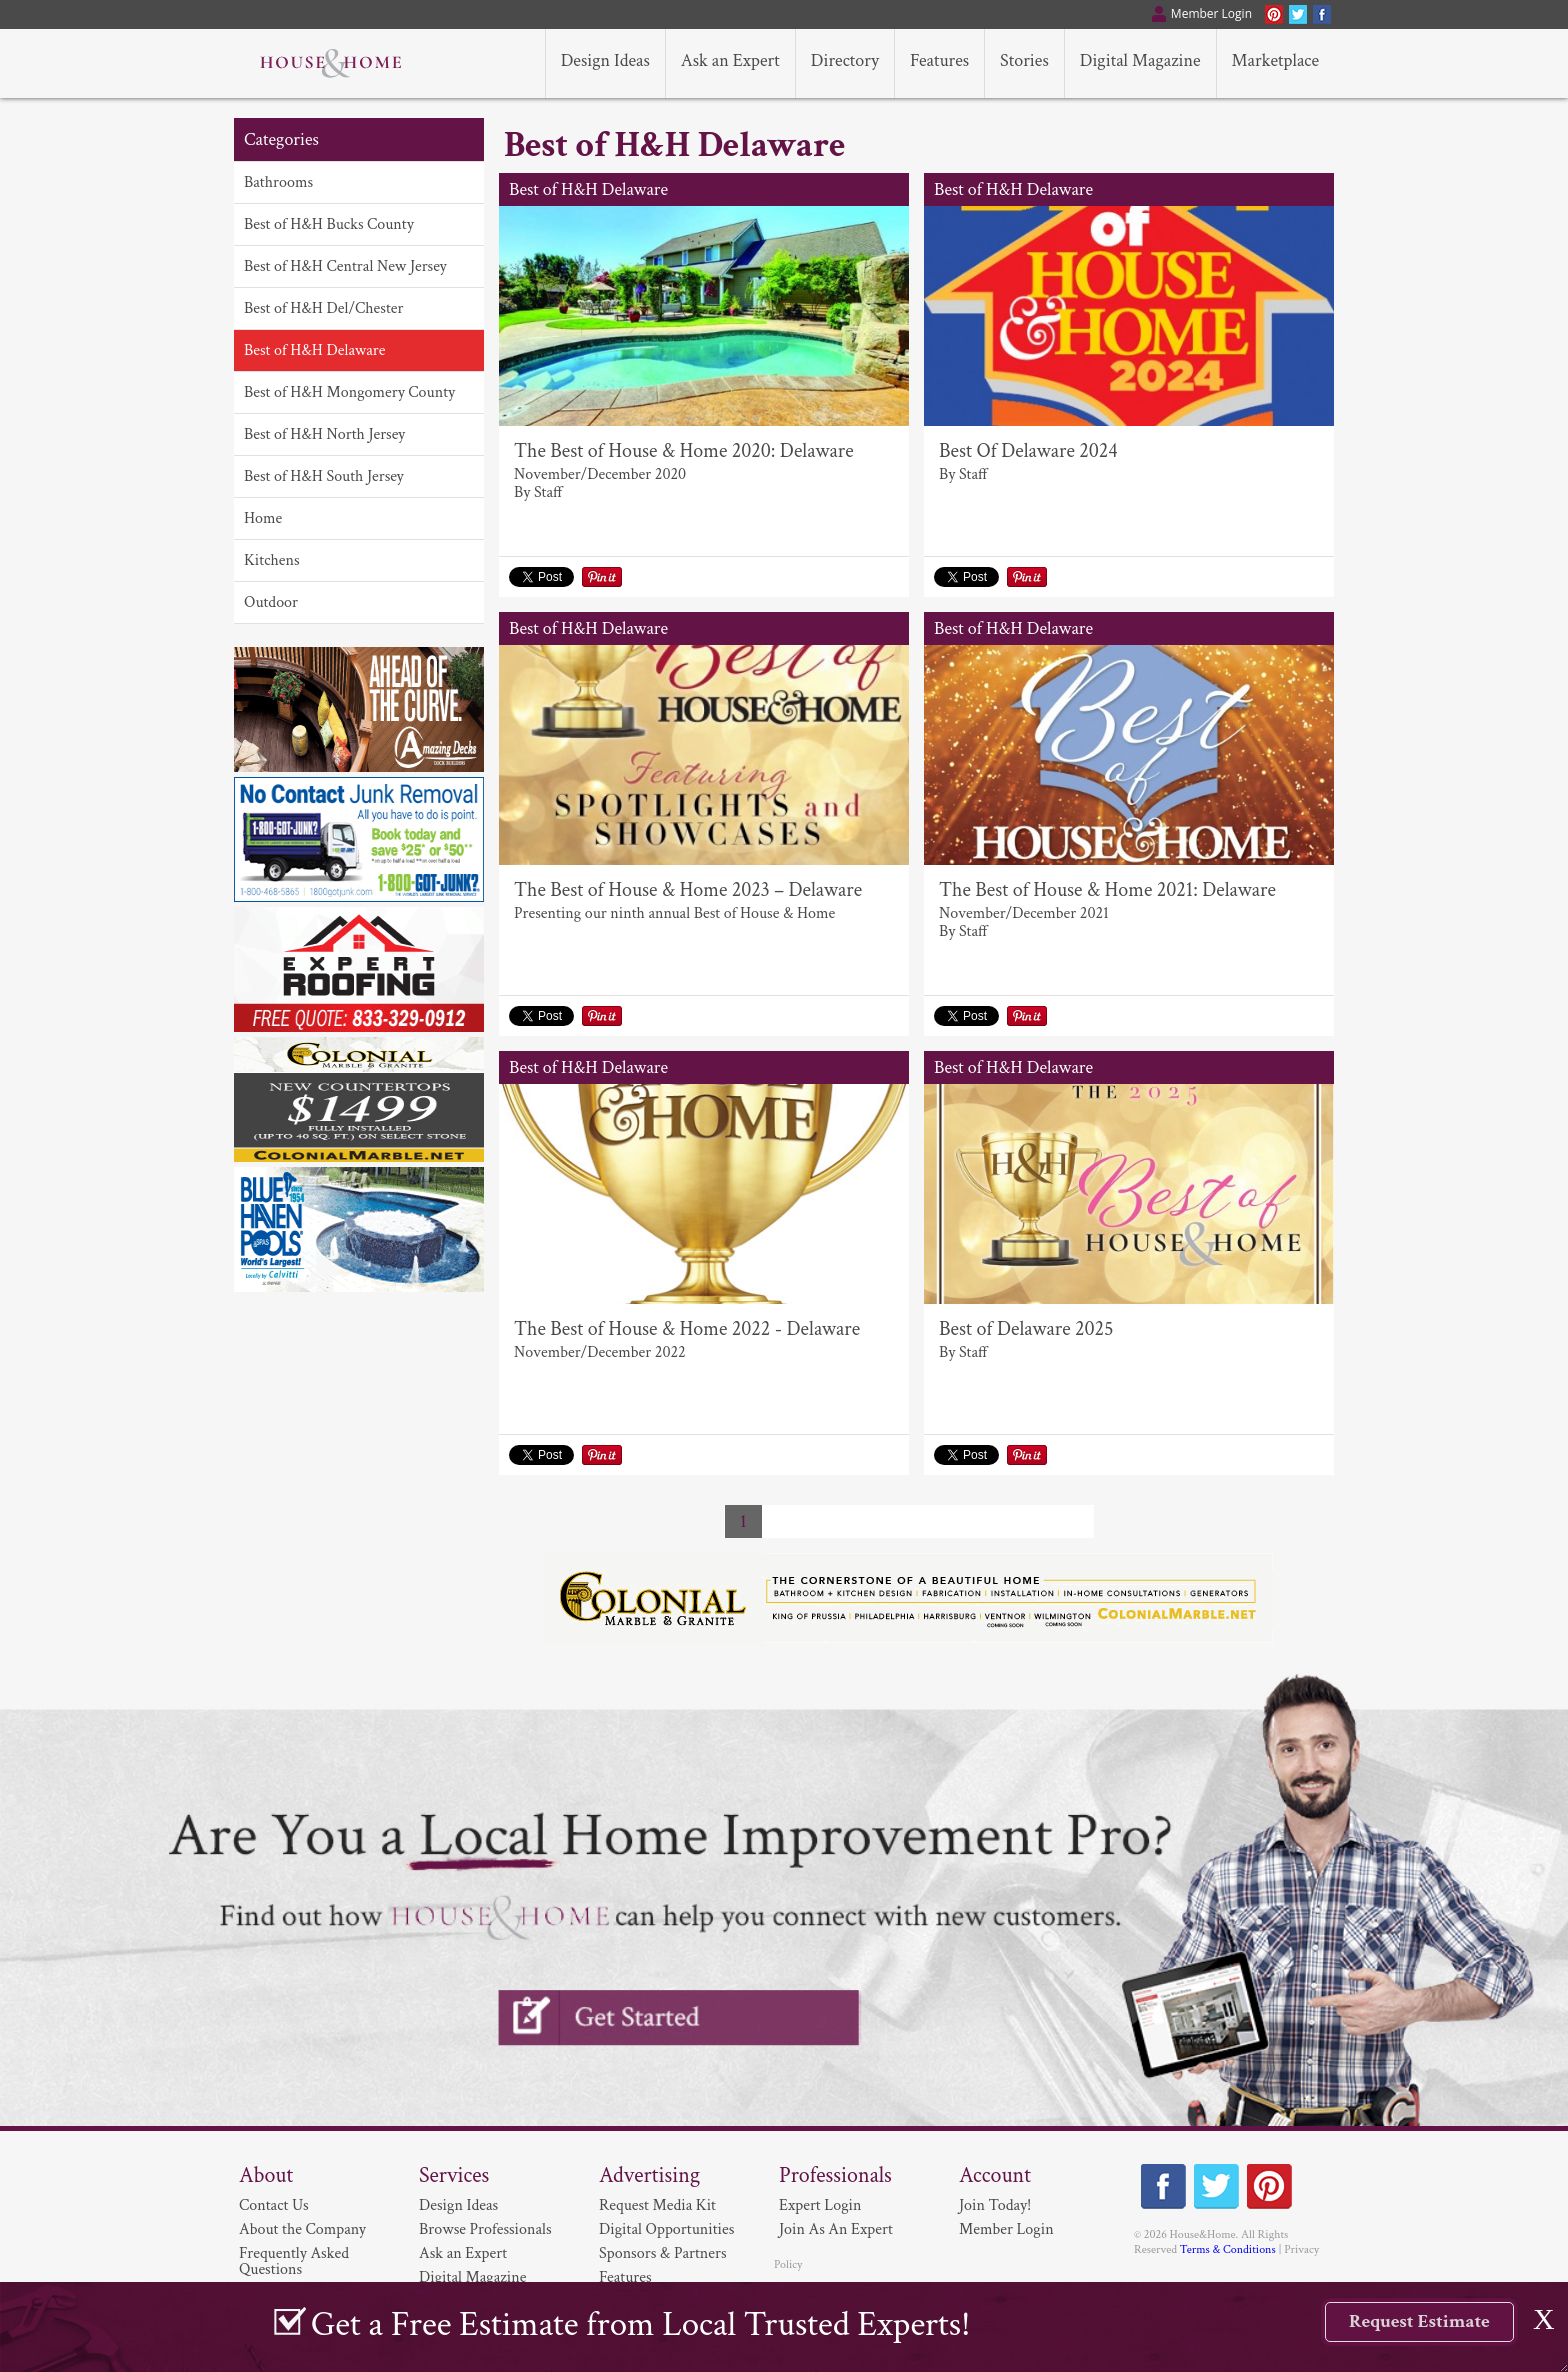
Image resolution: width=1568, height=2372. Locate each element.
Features (625, 2277)
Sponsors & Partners (663, 2253)
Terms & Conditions (1228, 2249)
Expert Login (820, 2205)
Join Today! (995, 2205)
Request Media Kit (657, 2205)
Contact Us (274, 2205)
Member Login (1006, 2229)
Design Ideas (458, 2205)
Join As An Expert (836, 2229)
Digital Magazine (472, 2277)
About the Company (302, 2229)
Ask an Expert (463, 2253)
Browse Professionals (485, 2229)
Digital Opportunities (666, 2229)
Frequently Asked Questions (294, 2261)
